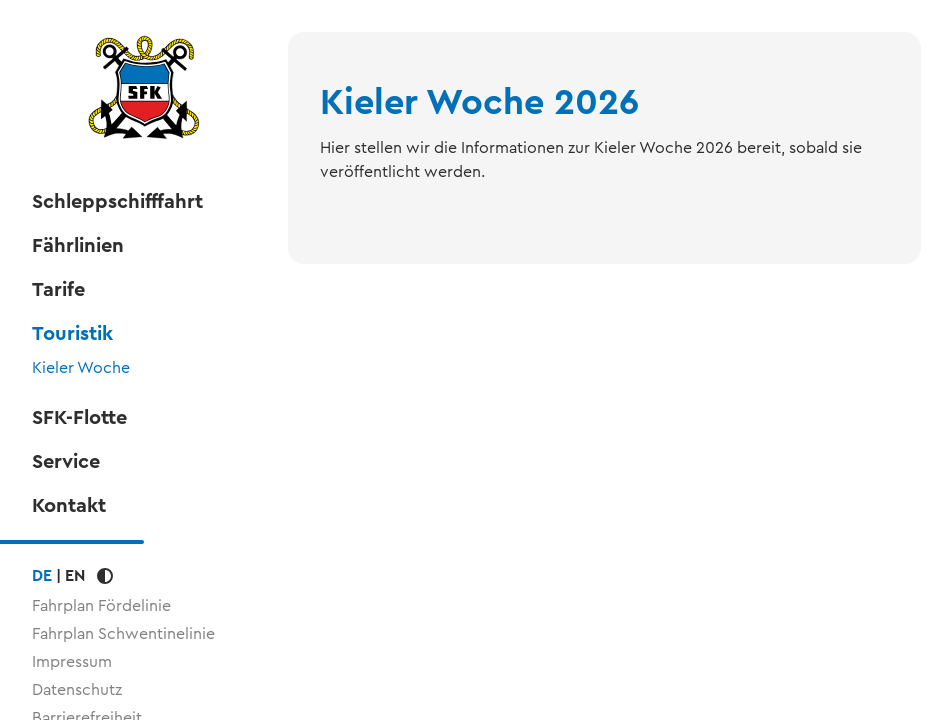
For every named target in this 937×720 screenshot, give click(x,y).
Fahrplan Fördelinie (101, 605)
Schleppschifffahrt (117, 202)
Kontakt (69, 506)
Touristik (72, 334)
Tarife (58, 290)
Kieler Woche (81, 368)
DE (42, 575)
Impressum (72, 661)
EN (75, 575)
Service (66, 462)
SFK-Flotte (79, 418)
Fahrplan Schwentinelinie (123, 633)
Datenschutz (77, 689)
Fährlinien (78, 246)
